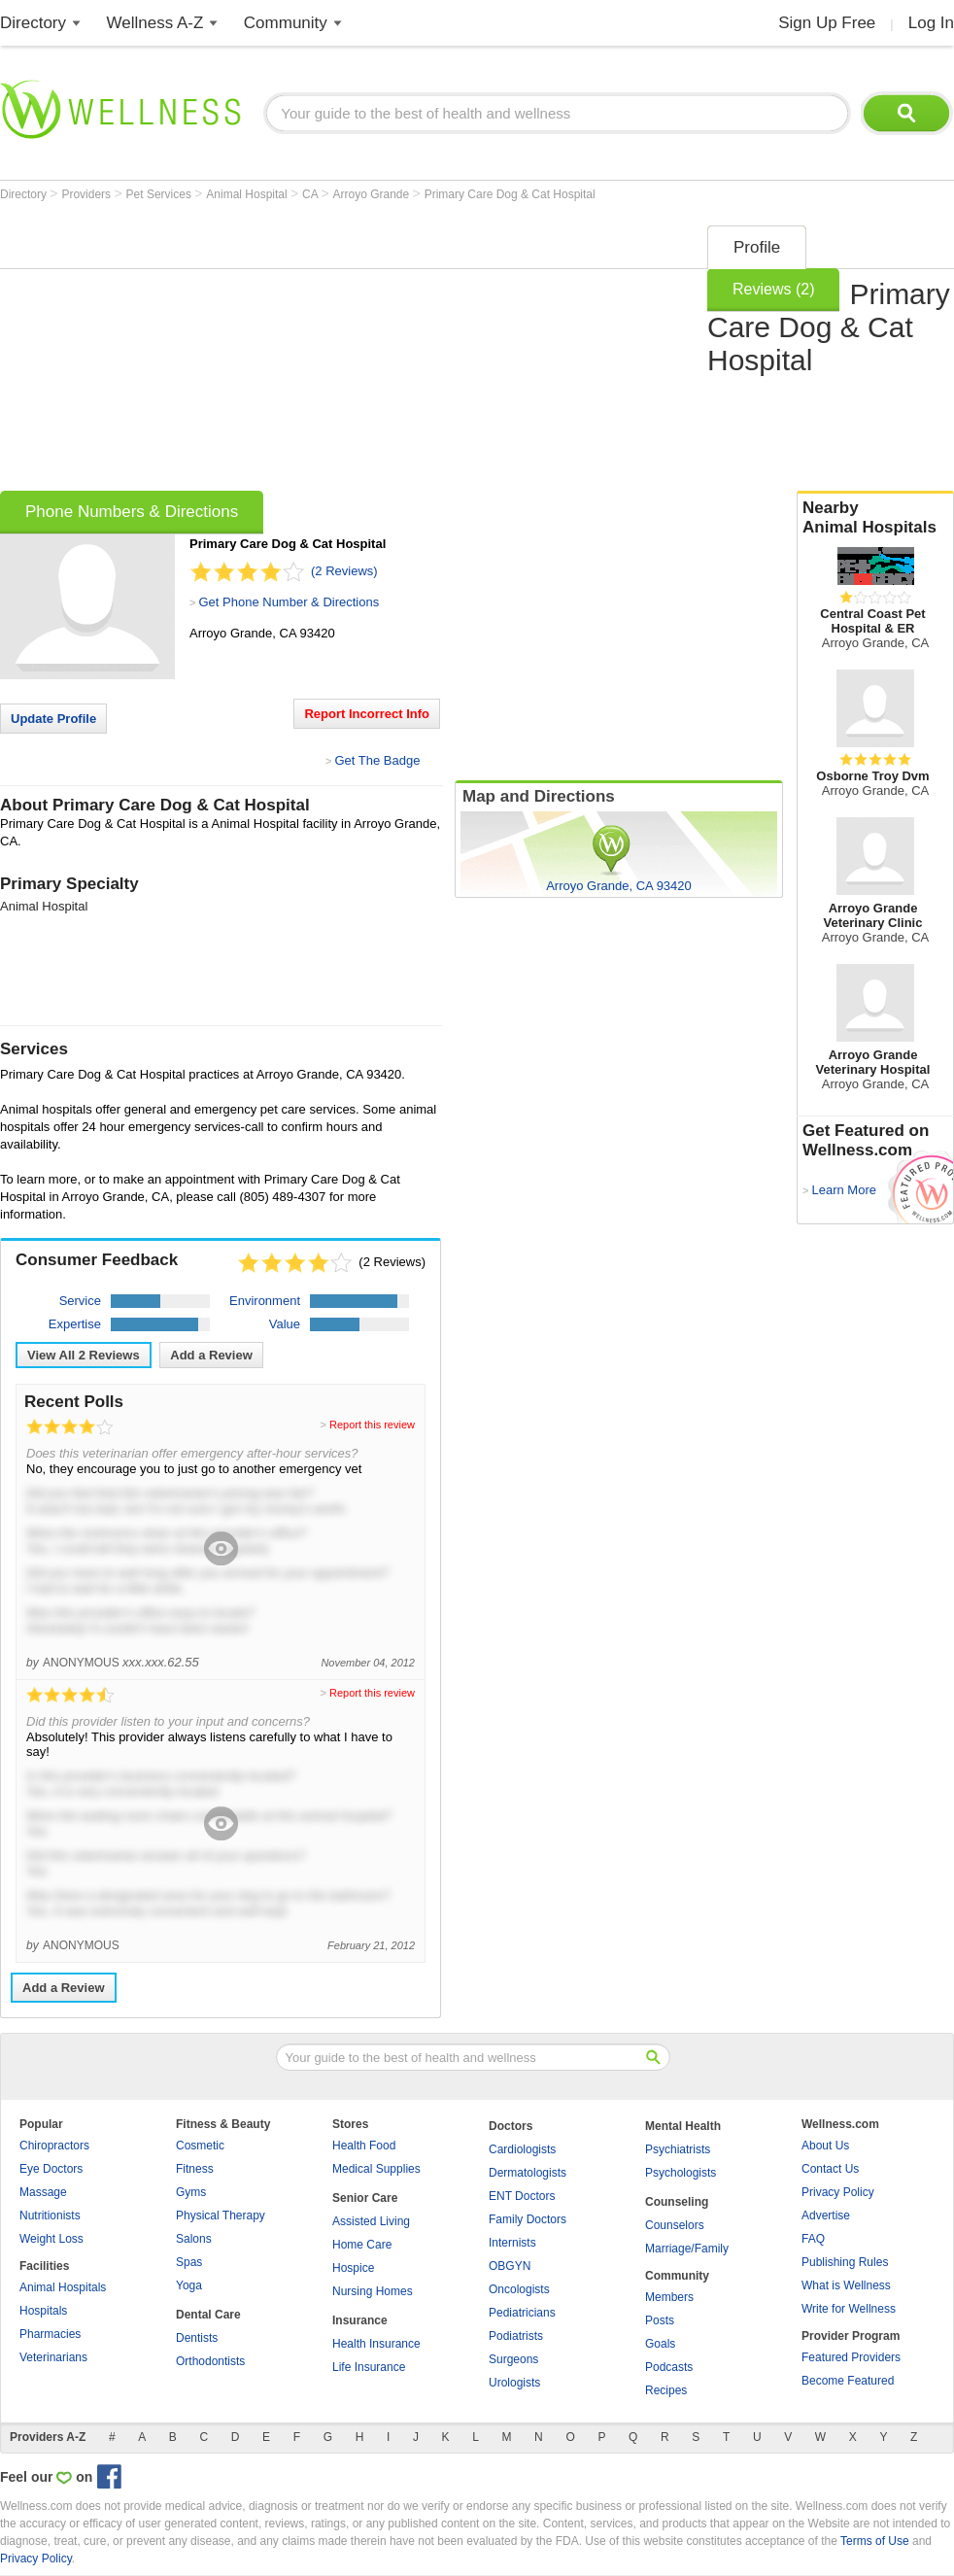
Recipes (666, 2390)
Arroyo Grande (373, 194)
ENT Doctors (522, 2196)
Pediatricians (522, 2312)
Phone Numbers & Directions (131, 511)
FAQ (813, 2239)
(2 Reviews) (344, 571)
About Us (825, 2145)
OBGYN (509, 2266)
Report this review (372, 1424)
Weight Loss (51, 2239)
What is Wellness (846, 2285)
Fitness (195, 2169)
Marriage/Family (687, 2248)
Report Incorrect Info (366, 713)
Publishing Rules (844, 2262)
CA (311, 194)
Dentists (197, 2338)
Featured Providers (851, 2357)
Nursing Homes (372, 2291)
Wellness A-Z (155, 23)
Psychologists (680, 2173)
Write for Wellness (848, 2309)
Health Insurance (376, 2344)
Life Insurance (368, 2367)
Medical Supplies (376, 2169)
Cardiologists (522, 2149)
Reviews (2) (773, 289)
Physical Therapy (220, 2215)
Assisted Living (371, 2221)
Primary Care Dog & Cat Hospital (510, 194)
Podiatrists (516, 2336)
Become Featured (847, 2380)
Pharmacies (50, 2334)
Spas (189, 2262)
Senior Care (364, 2198)
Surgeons (513, 2359)
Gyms (191, 2192)
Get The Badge (377, 760)
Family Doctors (527, 2219)
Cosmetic (200, 2145)
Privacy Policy (837, 2192)
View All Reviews (83, 1355)
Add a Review (211, 1355)
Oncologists (519, 2289)
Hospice (353, 2268)
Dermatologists (527, 2173)
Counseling (676, 2202)
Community (285, 23)
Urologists (514, 2382)
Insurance (360, 2320)
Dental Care (208, 2314)
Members (669, 2297)
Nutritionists (50, 2215)
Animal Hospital (248, 194)
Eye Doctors (51, 2169)
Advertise (825, 2215)
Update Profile (53, 718)
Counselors (674, 2225)
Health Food (363, 2145)
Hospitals (43, 2311)
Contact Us (830, 2169)
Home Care (362, 2244)
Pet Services (160, 194)
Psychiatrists (677, 2149)
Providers (87, 194)
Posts (659, 2320)
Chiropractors (54, 2145)
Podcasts (669, 2367)
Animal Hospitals (62, 2287)
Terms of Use (874, 2541)
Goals (660, 2344)
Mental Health (683, 2126)
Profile (756, 247)
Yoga (189, 2285)
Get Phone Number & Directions (288, 602)
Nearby (875, 517)
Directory (33, 23)
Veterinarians (53, 2357)
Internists (512, 2243)
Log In (931, 23)
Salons (194, 2239)
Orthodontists (210, 2361)
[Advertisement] (270, 352)
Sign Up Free (826, 23)
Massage (43, 2192)
